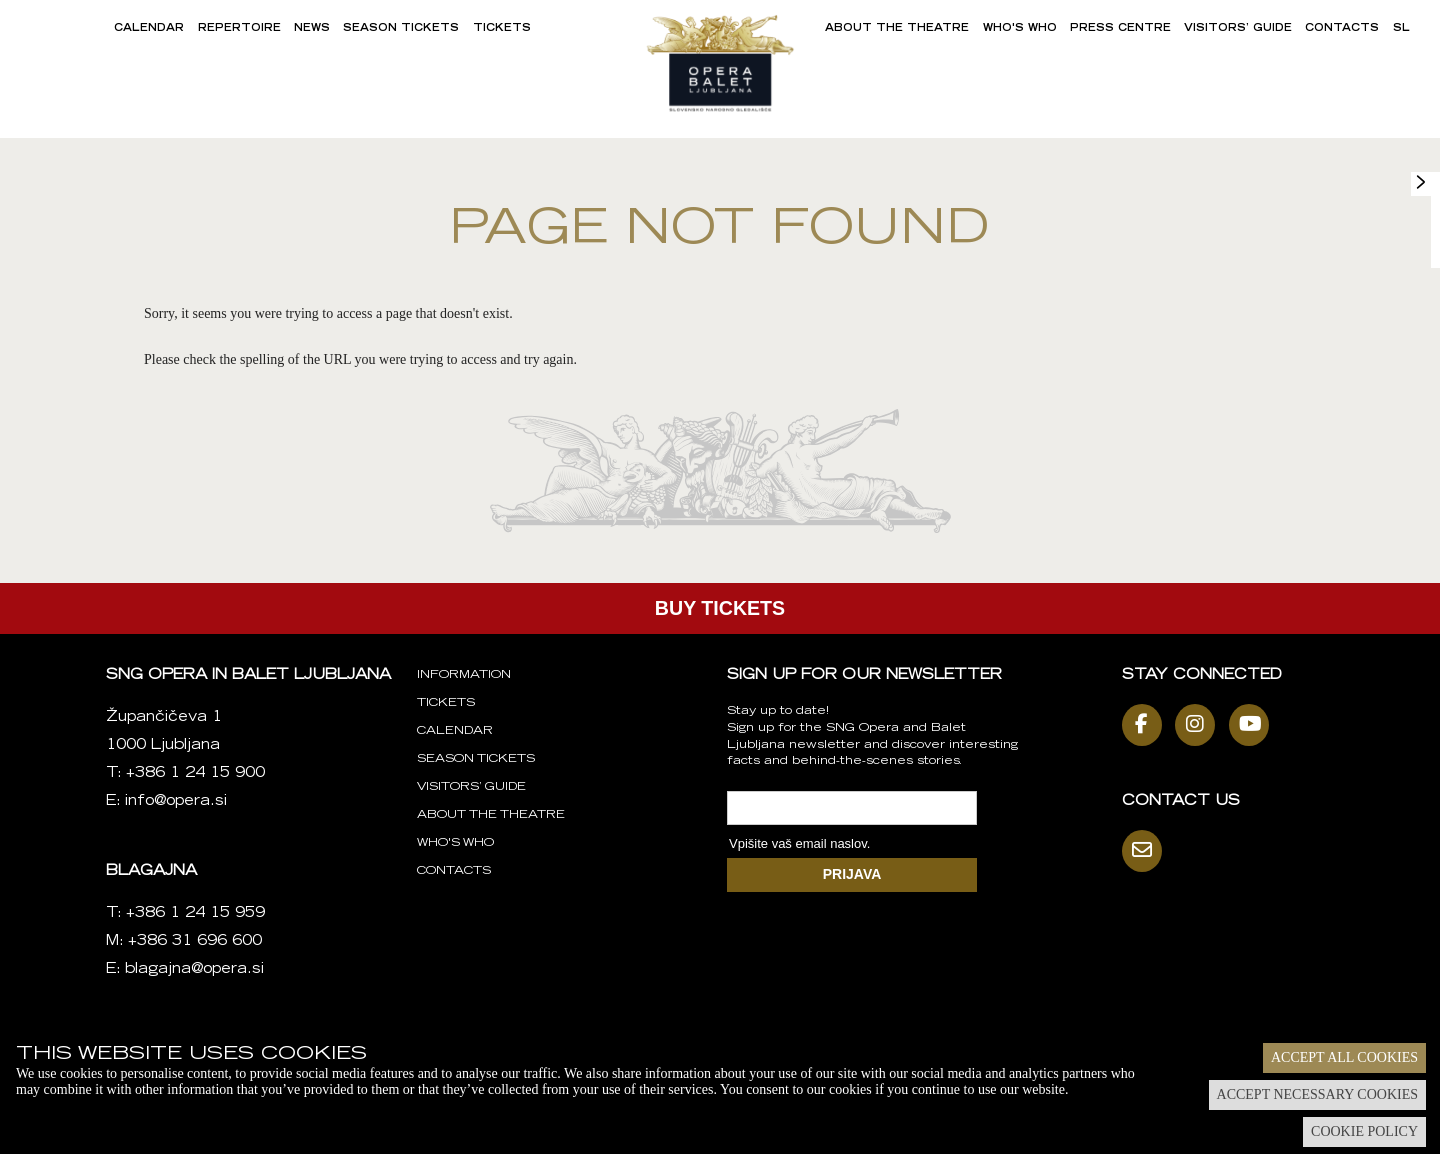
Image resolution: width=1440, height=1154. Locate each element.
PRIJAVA (852, 874)
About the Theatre (897, 29)
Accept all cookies (1344, 1057)
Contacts (1342, 29)
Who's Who (1020, 29)
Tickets (502, 29)
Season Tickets (401, 29)
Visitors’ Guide (1238, 29)
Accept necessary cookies (1317, 1094)
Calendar (149, 29)
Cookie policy (1364, 1131)
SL (1401, 29)
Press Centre (1120, 29)
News (312, 29)
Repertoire (239, 29)
